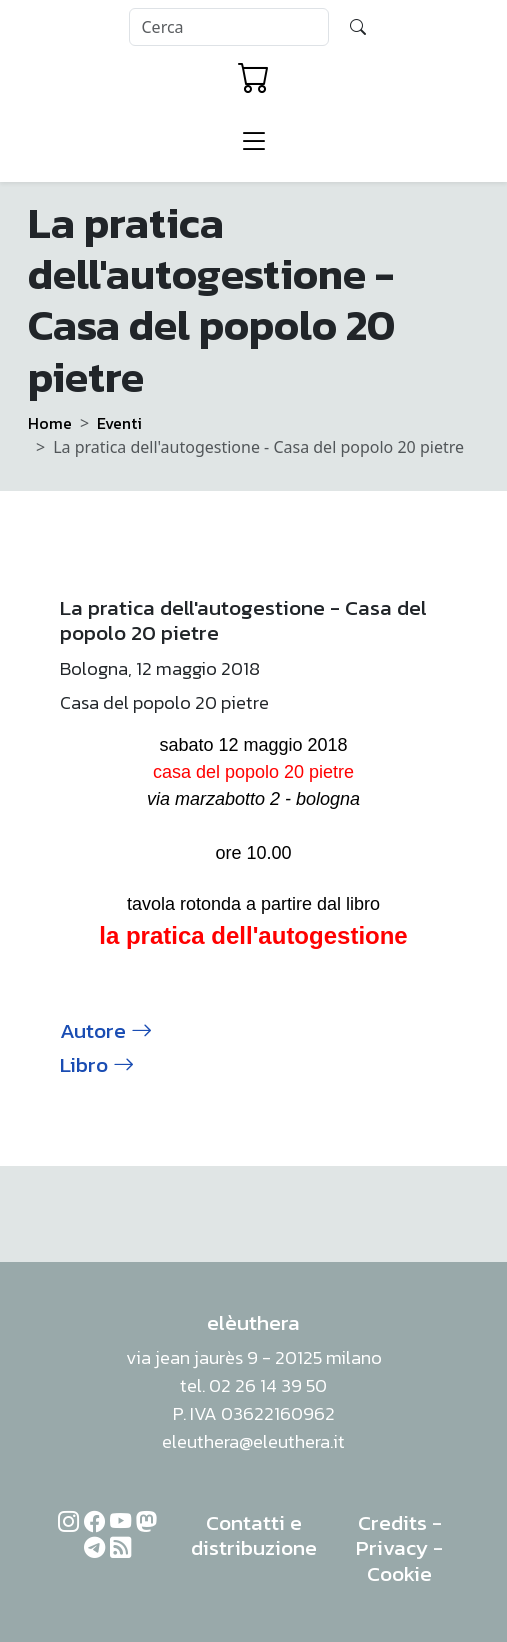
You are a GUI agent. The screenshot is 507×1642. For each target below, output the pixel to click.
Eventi (119, 423)
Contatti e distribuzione (254, 1535)
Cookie (399, 1573)
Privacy (392, 1547)
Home (50, 423)
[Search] (229, 27)
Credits (392, 1522)
